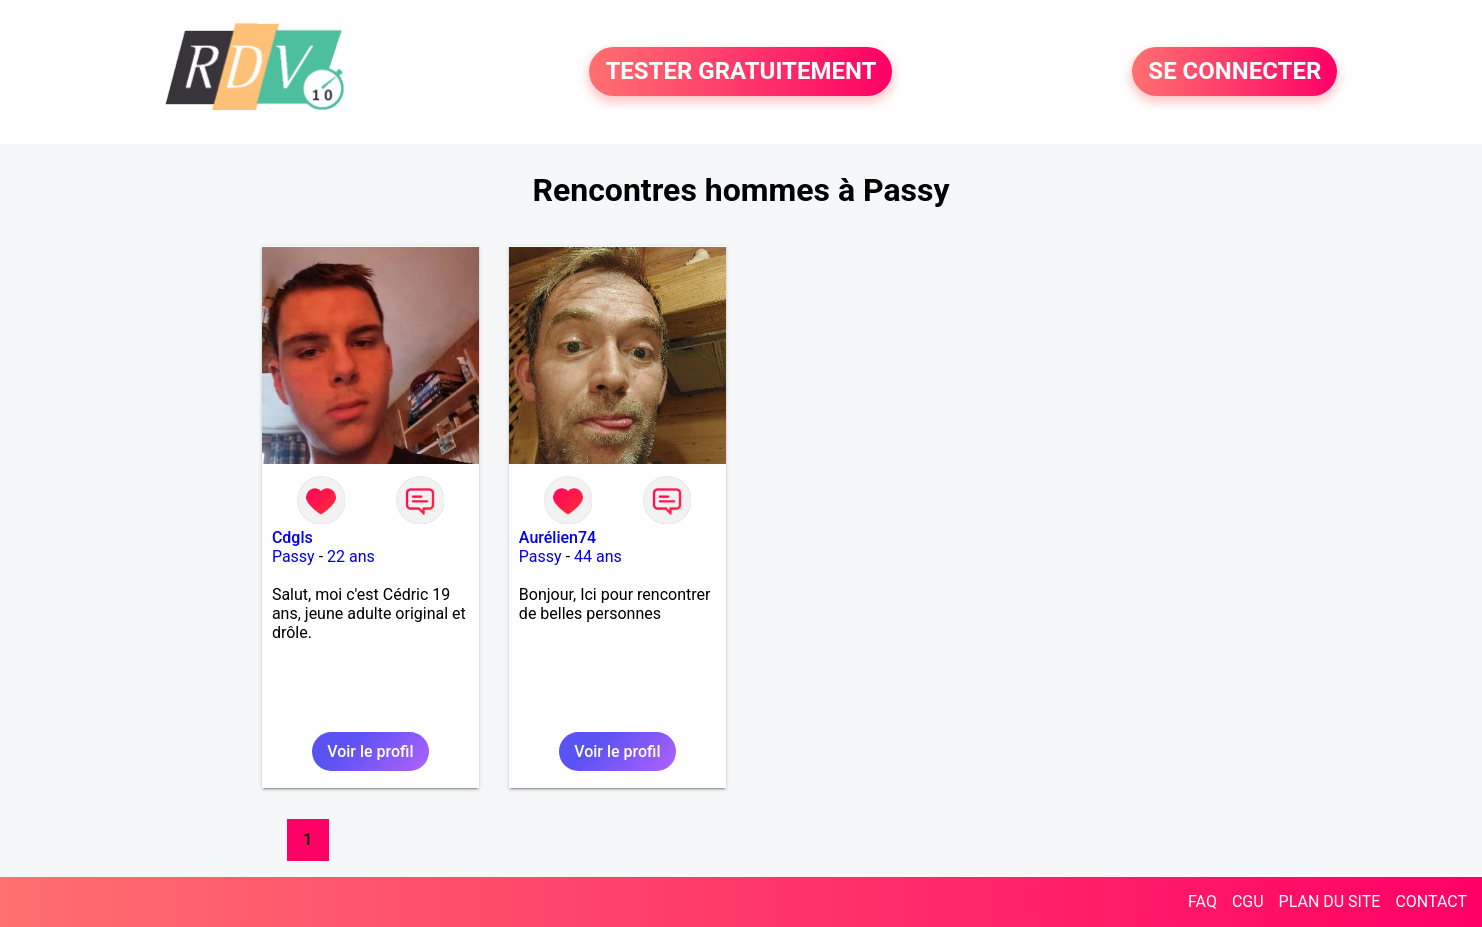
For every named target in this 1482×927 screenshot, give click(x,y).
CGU (1248, 901)
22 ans (351, 556)
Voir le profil (370, 751)
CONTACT (1431, 901)
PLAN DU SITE (1330, 901)
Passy (293, 556)
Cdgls (292, 537)
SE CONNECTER (1234, 72)
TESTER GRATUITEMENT (740, 72)
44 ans (598, 556)
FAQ (1202, 901)
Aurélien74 (557, 537)
